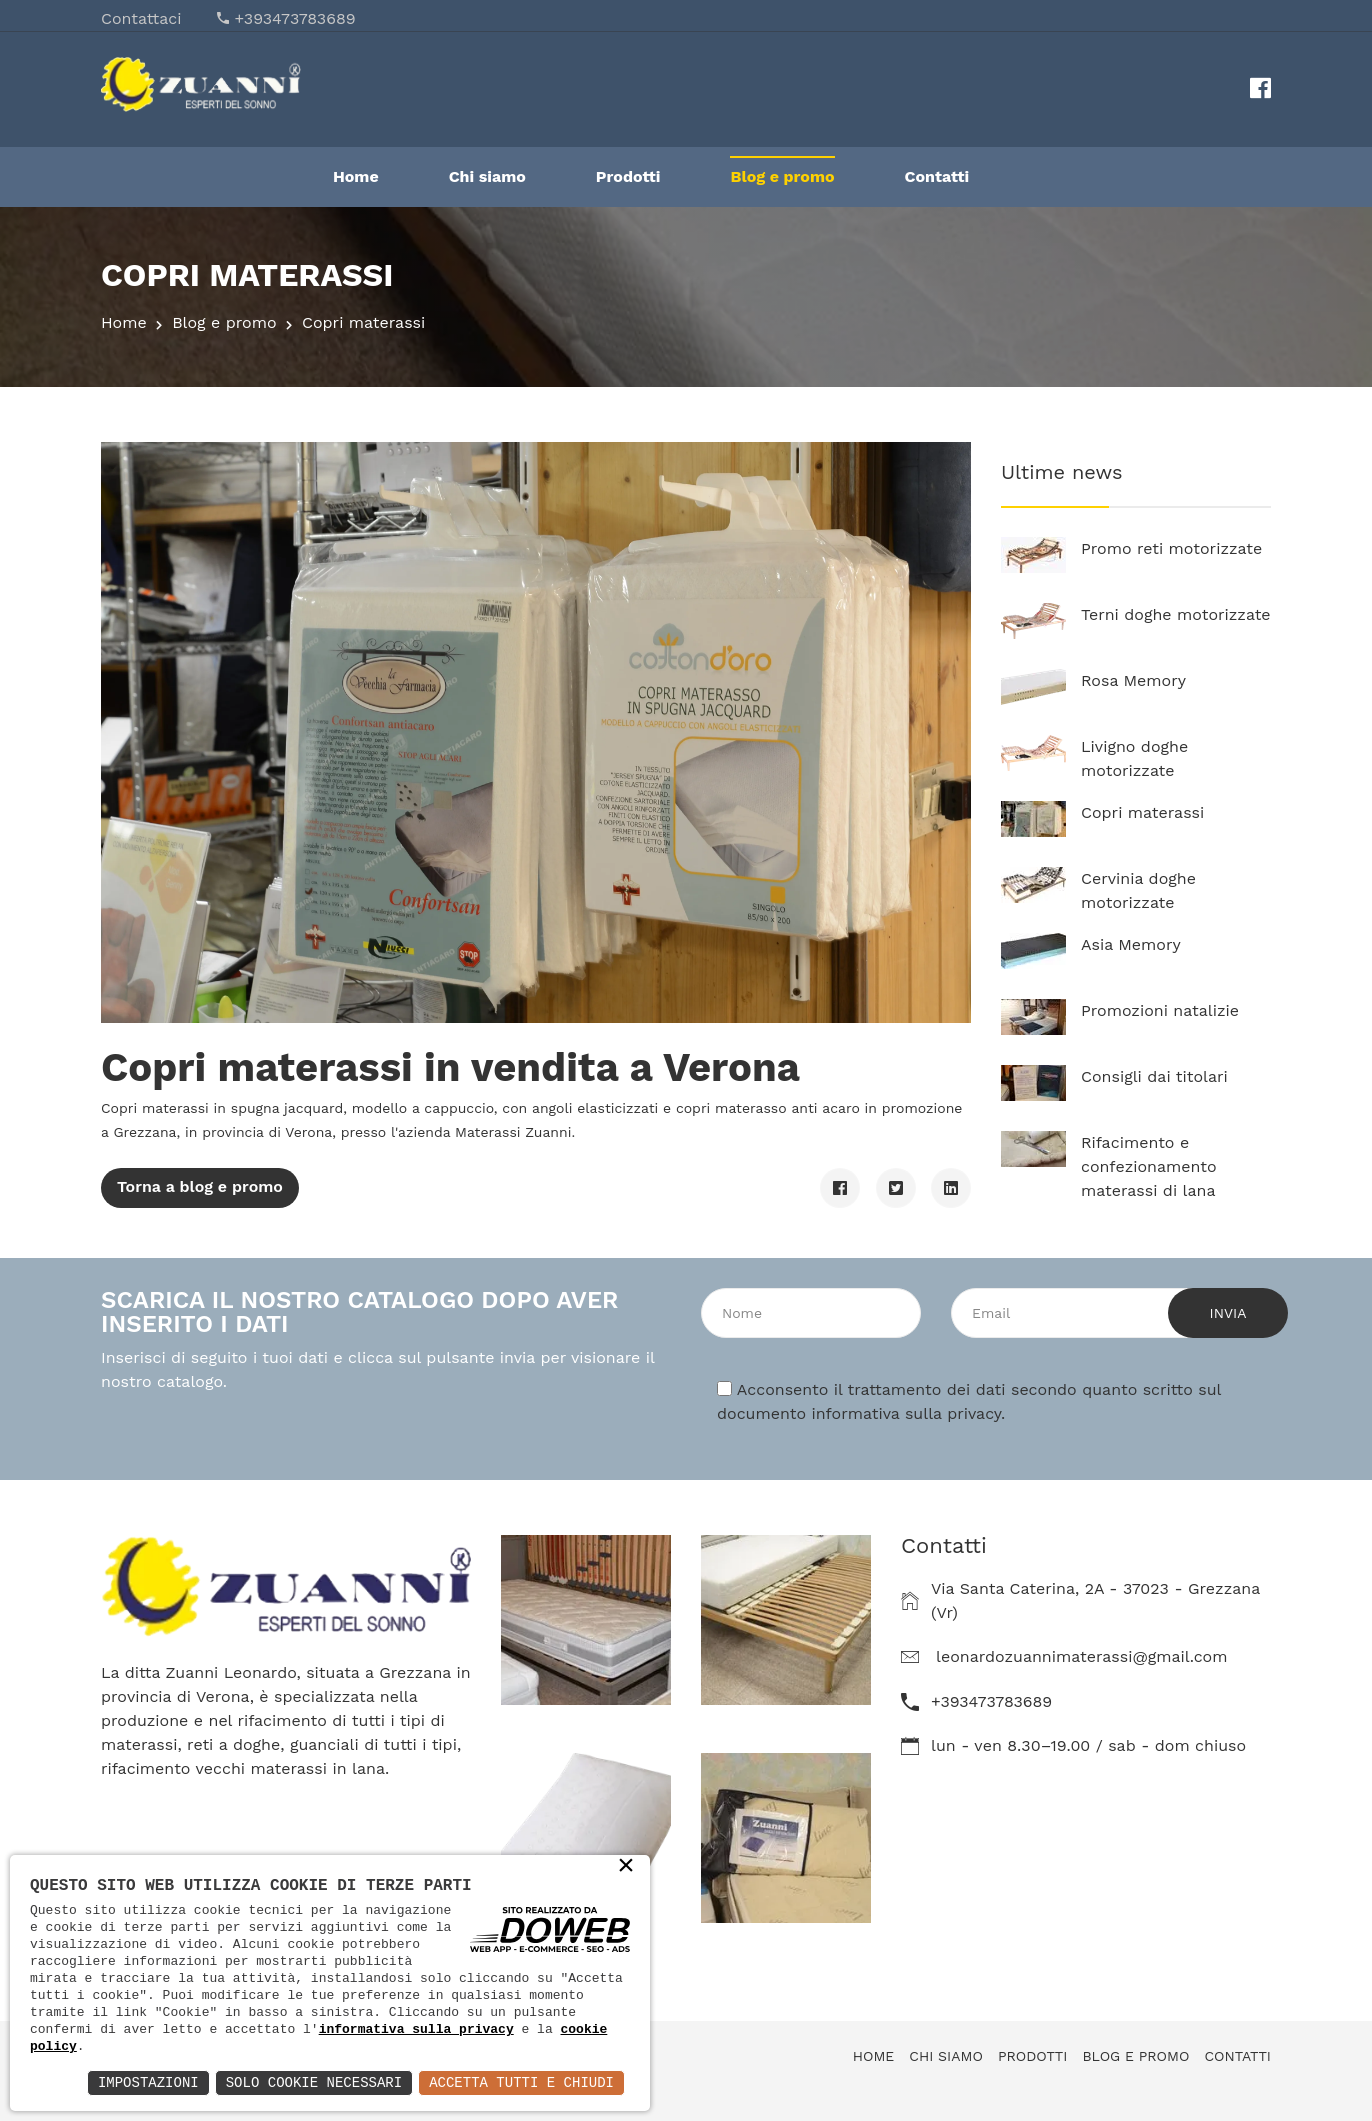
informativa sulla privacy (906, 1413)
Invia (1228, 1313)
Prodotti (628, 176)
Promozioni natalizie (1160, 1010)
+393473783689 (294, 18)
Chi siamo (487, 176)
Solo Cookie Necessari (314, 2082)
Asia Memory (1131, 944)
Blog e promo (782, 176)
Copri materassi (1142, 812)
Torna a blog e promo (200, 1186)
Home (356, 176)
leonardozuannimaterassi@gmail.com (1081, 1656)
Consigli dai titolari (1154, 1076)
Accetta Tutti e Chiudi (521, 2082)
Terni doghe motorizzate (1176, 614)
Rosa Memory (1133, 680)
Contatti (937, 176)
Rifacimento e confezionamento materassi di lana (1149, 1166)
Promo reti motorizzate (1171, 548)
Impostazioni (148, 2082)
